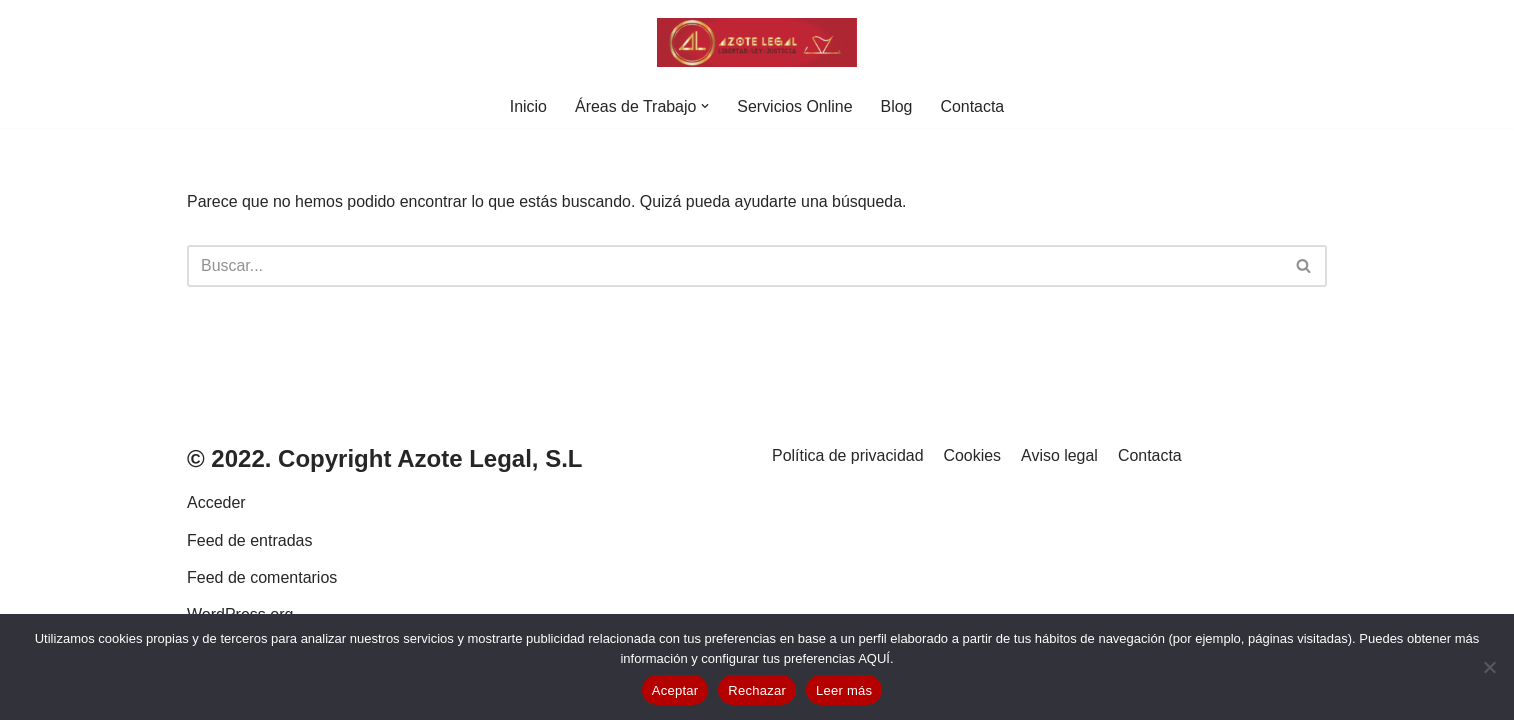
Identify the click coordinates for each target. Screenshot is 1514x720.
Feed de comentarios (262, 609)
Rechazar (757, 690)
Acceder (216, 535)
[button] (705, 106)
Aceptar (675, 690)
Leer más (844, 690)
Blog (897, 106)
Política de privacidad (848, 487)
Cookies (973, 487)
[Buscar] (734, 266)
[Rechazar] (1489, 667)
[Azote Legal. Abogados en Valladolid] (757, 42)
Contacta (973, 106)
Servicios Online (795, 106)
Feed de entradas (249, 572)
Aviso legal (1060, 487)
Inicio (527, 106)
